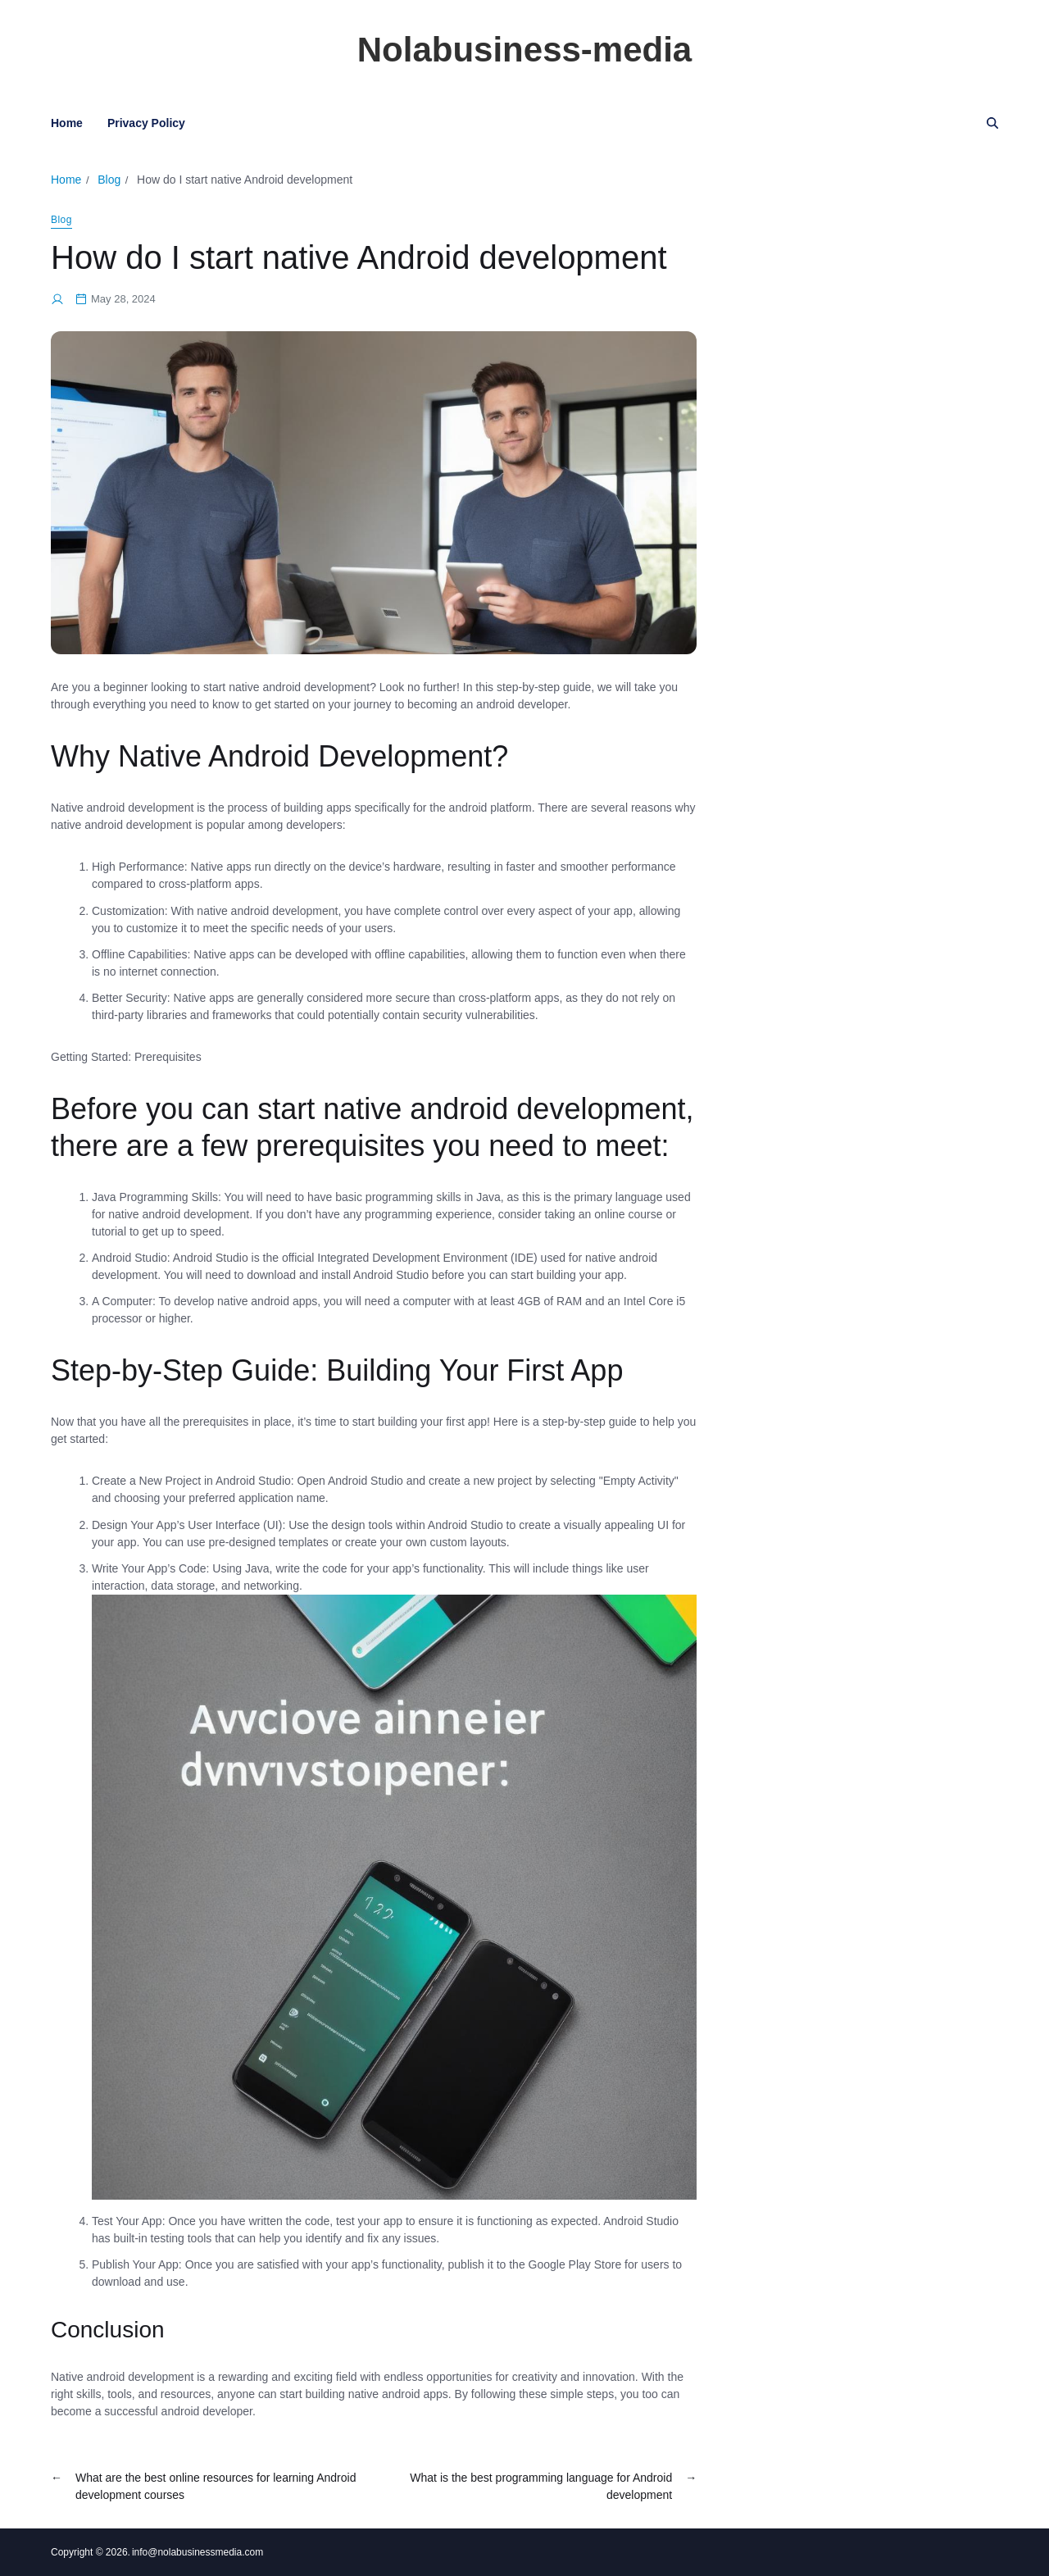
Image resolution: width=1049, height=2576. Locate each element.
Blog (61, 219)
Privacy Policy (146, 123)
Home (67, 123)
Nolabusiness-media (524, 50)
